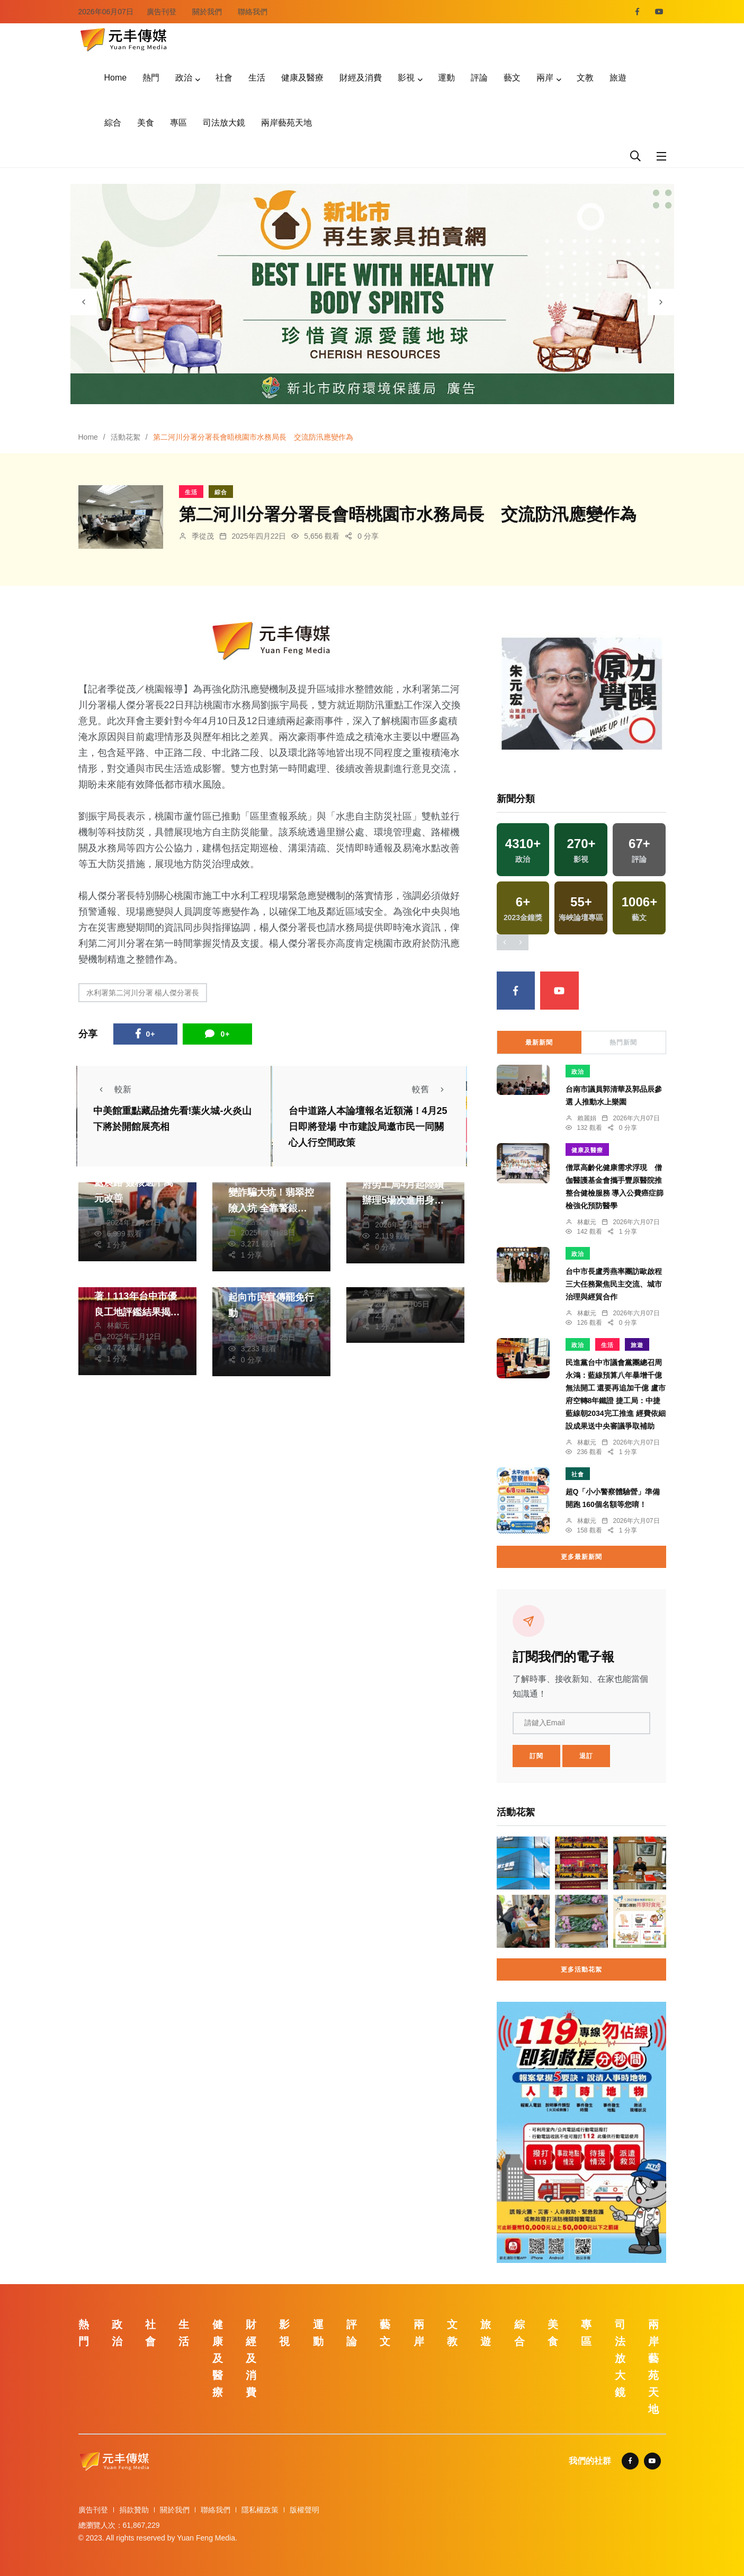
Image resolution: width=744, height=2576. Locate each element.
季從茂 (203, 536)
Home (115, 77)
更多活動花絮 (581, 1969)
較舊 (431, 1089)
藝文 (512, 77)
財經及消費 (360, 77)
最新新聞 (539, 1042)
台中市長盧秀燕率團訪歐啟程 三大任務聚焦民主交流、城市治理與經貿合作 (614, 1284)
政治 (183, 77)
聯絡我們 (252, 11)
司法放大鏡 (224, 122)
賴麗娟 (586, 1118)
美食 (145, 122)
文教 (585, 77)
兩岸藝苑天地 (286, 122)
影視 (406, 77)
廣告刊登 (161, 11)
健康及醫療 (302, 77)
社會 (224, 77)
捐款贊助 (134, 2510)
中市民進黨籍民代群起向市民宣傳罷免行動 (271, 1297)
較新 (112, 1089)
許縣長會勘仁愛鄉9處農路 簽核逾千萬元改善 (135, 1182)
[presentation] (83, 302)
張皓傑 (252, 1221)
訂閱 (536, 1756)
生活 (256, 77)
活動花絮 (125, 437)
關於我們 (207, 11)
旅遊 (617, 77)
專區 (178, 122)
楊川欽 (252, 1326)
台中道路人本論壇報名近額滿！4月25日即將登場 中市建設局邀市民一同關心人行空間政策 (368, 1127)
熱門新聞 (623, 1042)
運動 (446, 77)
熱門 (150, 77)
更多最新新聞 (581, 1557)
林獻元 (118, 1325)
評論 (479, 77)
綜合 (112, 122)
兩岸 (544, 77)
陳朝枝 (118, 1211)
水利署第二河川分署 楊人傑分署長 (143, 992)
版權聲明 (304, 2510)
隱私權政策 (260, 2510)
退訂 (586, 1756)
